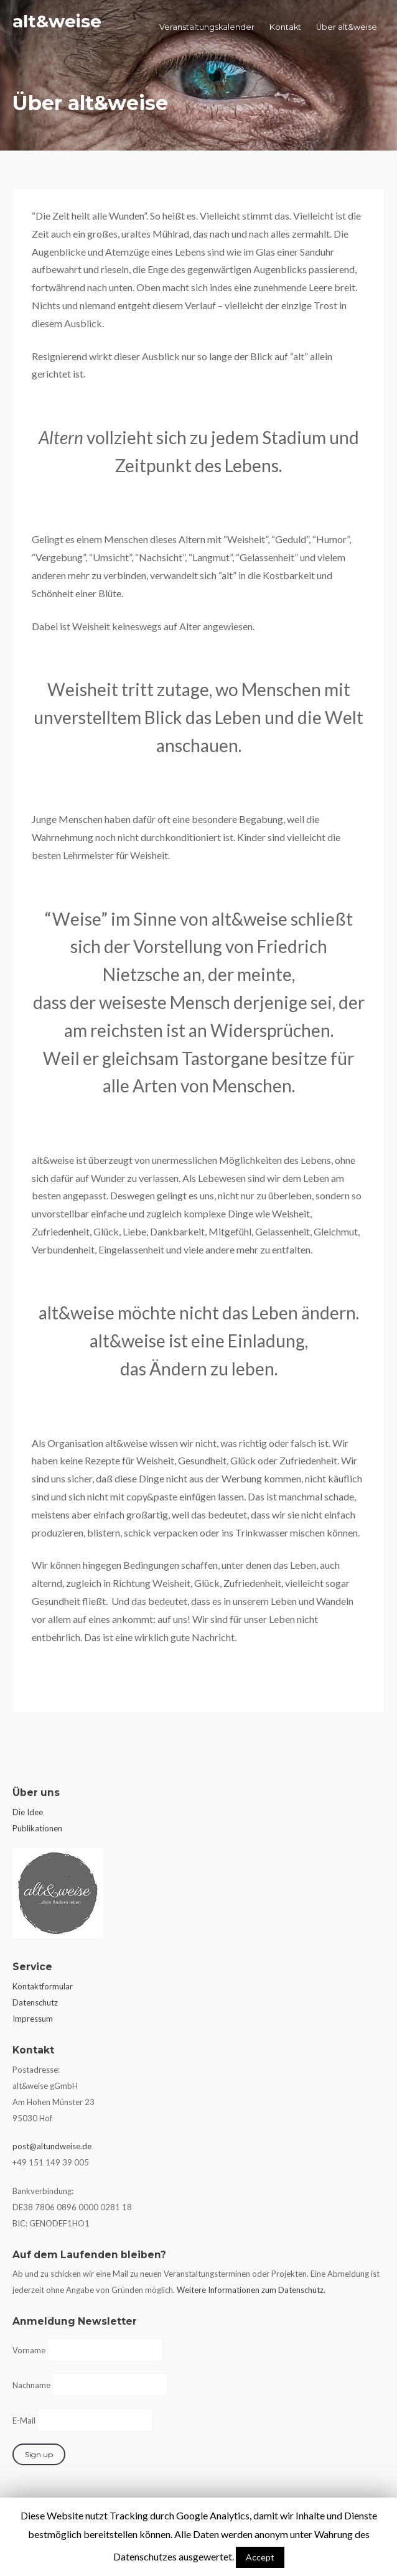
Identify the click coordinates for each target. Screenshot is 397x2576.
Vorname (28, 2350)
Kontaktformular (42, 1986)
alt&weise (56, 21)
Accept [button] (260, 2557)
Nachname (31, 2385)
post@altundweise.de (51, 2146)
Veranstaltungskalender (207, 27)
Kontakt (285, 27)
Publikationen (37, 1828)
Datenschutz (35, 2002)
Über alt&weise (346, 27)
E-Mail (23, 2420)
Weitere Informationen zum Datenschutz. (251, 2290)
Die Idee (27, 1812)
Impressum (32, 2019)
